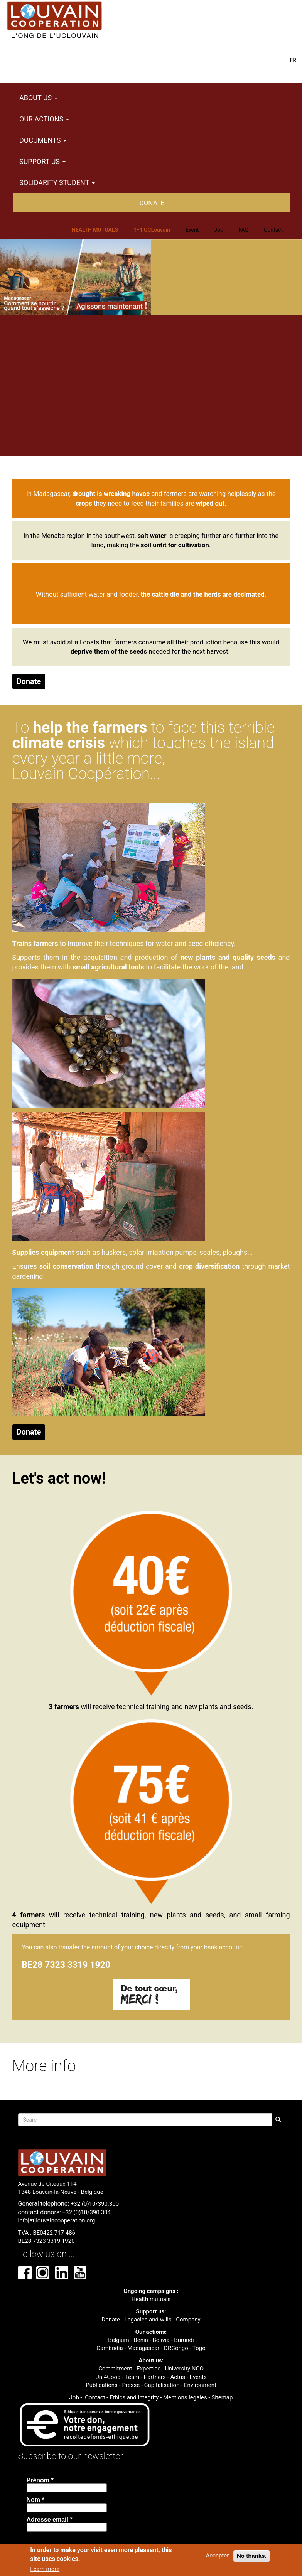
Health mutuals (151, 2299)
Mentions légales (185, 2397)
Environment (200, 2385)
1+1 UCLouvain (151, 230)
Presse (131, 2385)
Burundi (184, 2340)
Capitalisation (162, 2385)
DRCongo (176, 2348)
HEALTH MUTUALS (95, 230)
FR (293, 60)
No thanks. (252, 2555)
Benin (140, 2340)
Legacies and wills (148, 2319)
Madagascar (143, 2348)
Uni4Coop (107, 2377)
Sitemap (222, 2397)
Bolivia (160, 2340)
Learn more (44, 2569)
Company (188, 2319)
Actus (177, 2377)
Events (198, 2377)
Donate (152, 203)
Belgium (118, 2340)
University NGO (184, 2368)
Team (132, 2377)
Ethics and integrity (134, 2397)
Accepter (217, 2555)
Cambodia (109, 2348)
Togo (199, 2348)
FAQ (243, 230)
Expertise (148, 2368)
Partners (155, 2377)
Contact (273, 230)
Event (192, 230)
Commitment (115, 2368)
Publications (102, 2385)
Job (218, 230)
